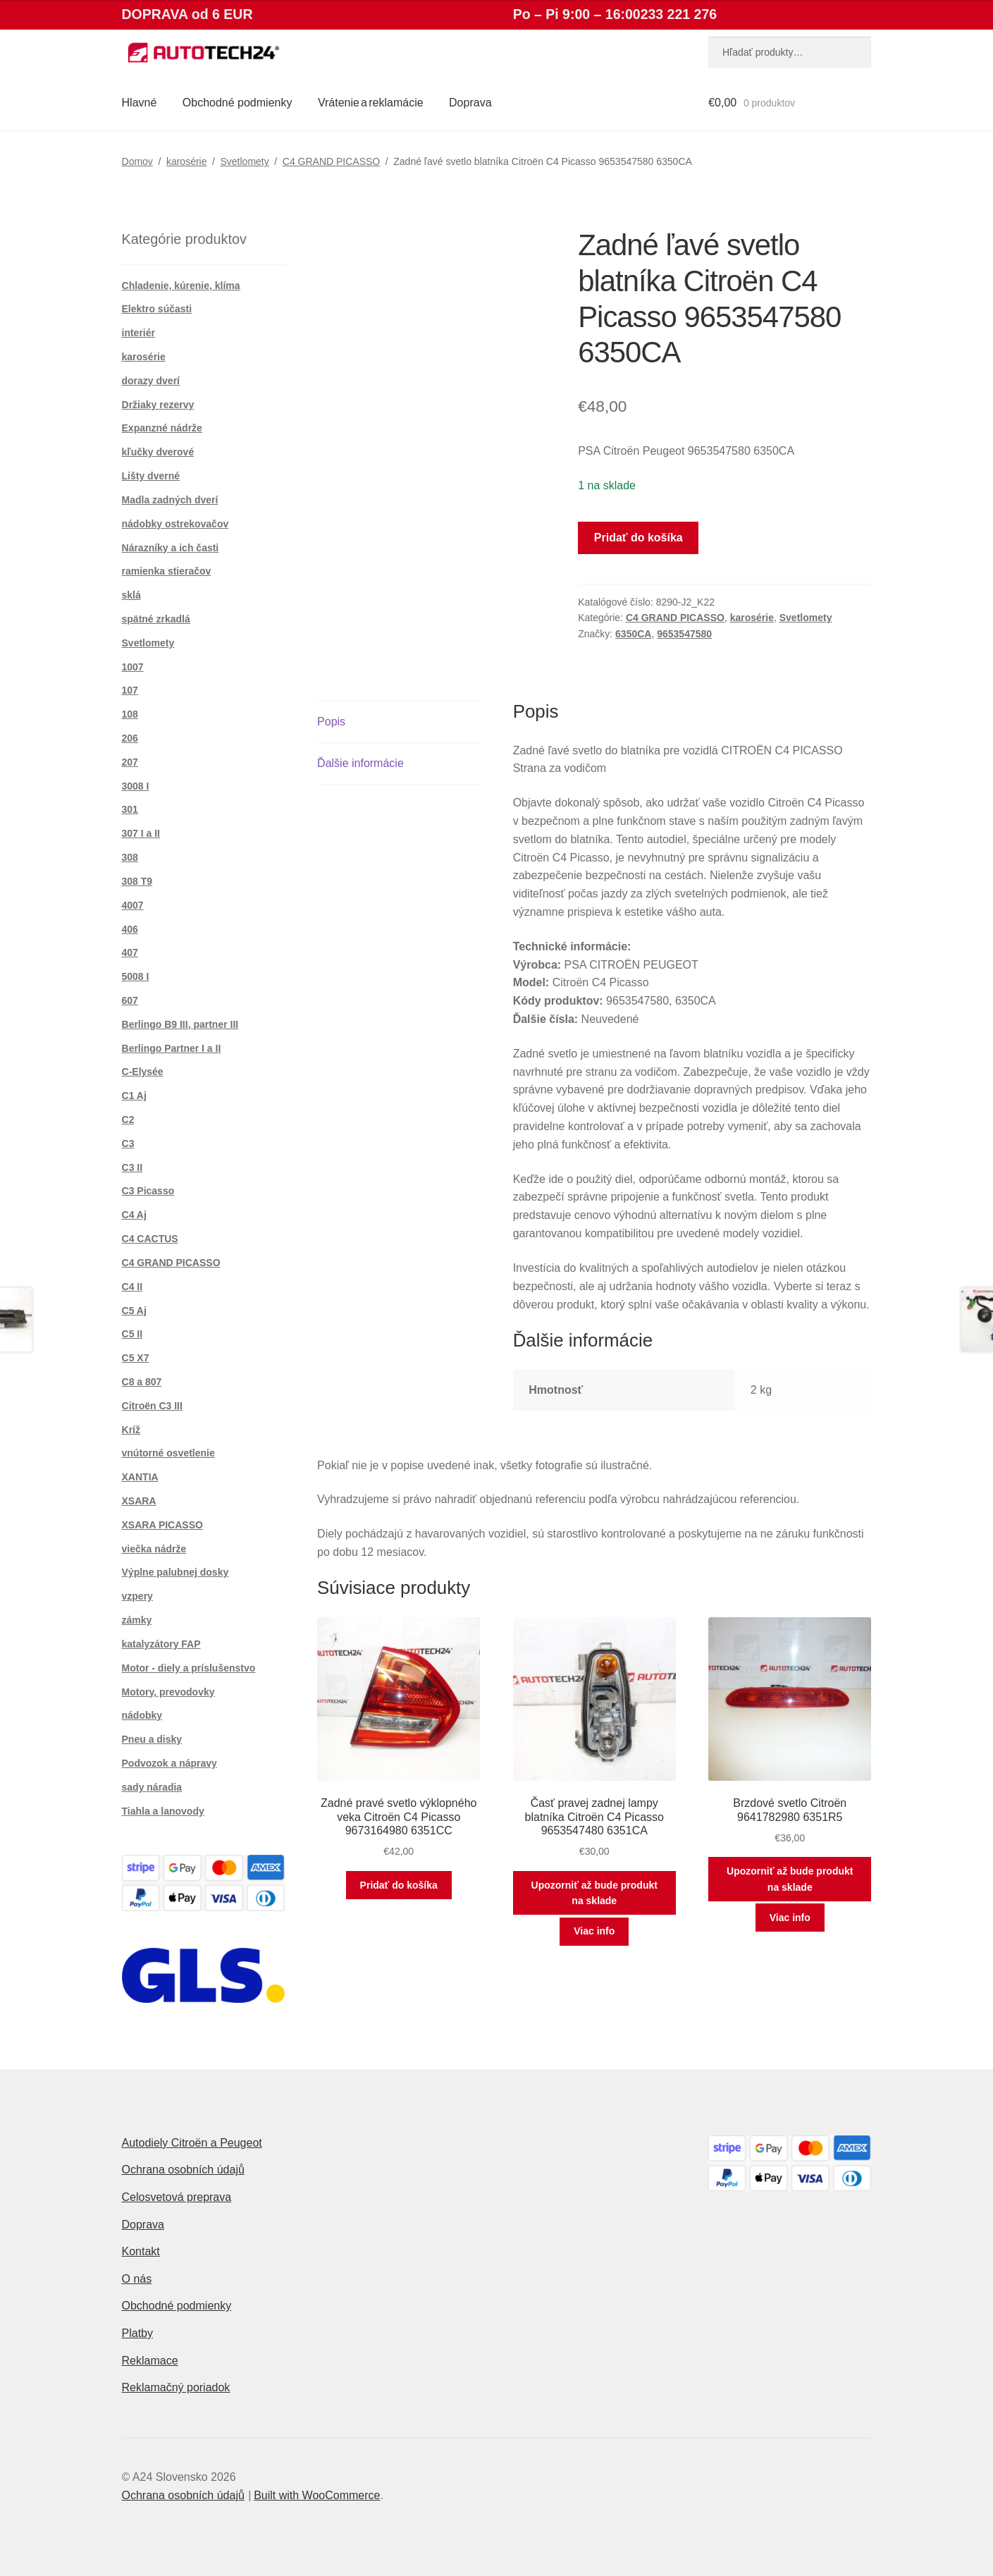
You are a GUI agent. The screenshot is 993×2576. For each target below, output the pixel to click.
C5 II (132, 1333)
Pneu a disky (152, 1739)
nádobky (142, 1715)
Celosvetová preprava (177, 2197)
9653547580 (684, 633)
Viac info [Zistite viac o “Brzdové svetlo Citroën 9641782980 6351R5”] (790, 1917)
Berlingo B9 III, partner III (180, 1024)
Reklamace (150, 2361)
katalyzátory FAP (161, 1644)
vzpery (137, 1596)
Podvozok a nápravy (169, 1763)
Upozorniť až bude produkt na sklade (594, 1893)
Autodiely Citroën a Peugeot (192, 2143)
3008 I (135, 786)
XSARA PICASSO (162, 1525)
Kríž (131, 1429)
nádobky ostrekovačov (175, 523)
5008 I (135, 976)
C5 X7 (135, 1357)
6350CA (633, 633)
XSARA (139, 1501)
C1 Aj (134, 1095)
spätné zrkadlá (156, 619)
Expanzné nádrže (162, 428)
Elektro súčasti (157, 308)
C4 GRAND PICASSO (331, 161)
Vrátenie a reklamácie (371, 103)
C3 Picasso (148, 1190)
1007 (133, 667)
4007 (133, 905)
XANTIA (140, 1477)
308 (130, 857)
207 (130, 762)
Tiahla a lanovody (163, 1811)
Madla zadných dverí (170, 499)
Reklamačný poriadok (176, 2387)
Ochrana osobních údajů (183, 2170)
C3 (128, 1143)
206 (130, 738)
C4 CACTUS (150, 1238)
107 (130, 690)
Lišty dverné (151, 476)
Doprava (470, 103)
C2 (128, 1119)
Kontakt (141, 2251)
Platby (137, 2333)
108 (130, 714)
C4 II (132, 1286)
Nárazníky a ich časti (170, 547)
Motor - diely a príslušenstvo (189, 1668)
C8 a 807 (142, 1381)
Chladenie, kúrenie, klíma (181, 285)
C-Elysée (143, 1071)
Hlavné (139, 103)
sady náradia (152, 1787)
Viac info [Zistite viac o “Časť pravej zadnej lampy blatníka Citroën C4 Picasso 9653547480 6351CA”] (594, 1931)
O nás (137, 2279)
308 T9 (137, 881)
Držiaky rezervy (158, 404)
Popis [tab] (331, 722)
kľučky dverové (158, 452)
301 (130, 809)
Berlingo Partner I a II (171, 1048)
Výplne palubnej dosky (175, 1572)
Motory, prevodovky (168, 1692)
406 (130, 929)
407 (130, 952)
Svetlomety (245, 161)
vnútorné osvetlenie (168, 1453)
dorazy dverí (151, 380)
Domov (137, 161)
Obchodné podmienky (237, 103)
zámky (137, 1620)
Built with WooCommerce (317, 2495)
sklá (131, 595)
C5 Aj (134, 1310)
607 (130, 1000)
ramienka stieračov (166, 571)
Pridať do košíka (638, 538)
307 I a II (141, 833)
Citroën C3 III (152, 1405)
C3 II (132, 1167)
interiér (138, 332)
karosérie (186, 161)
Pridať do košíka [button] (399, 1885)
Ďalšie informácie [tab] (360, 763)
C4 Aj (134, 1214)
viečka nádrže (154, 1548)
